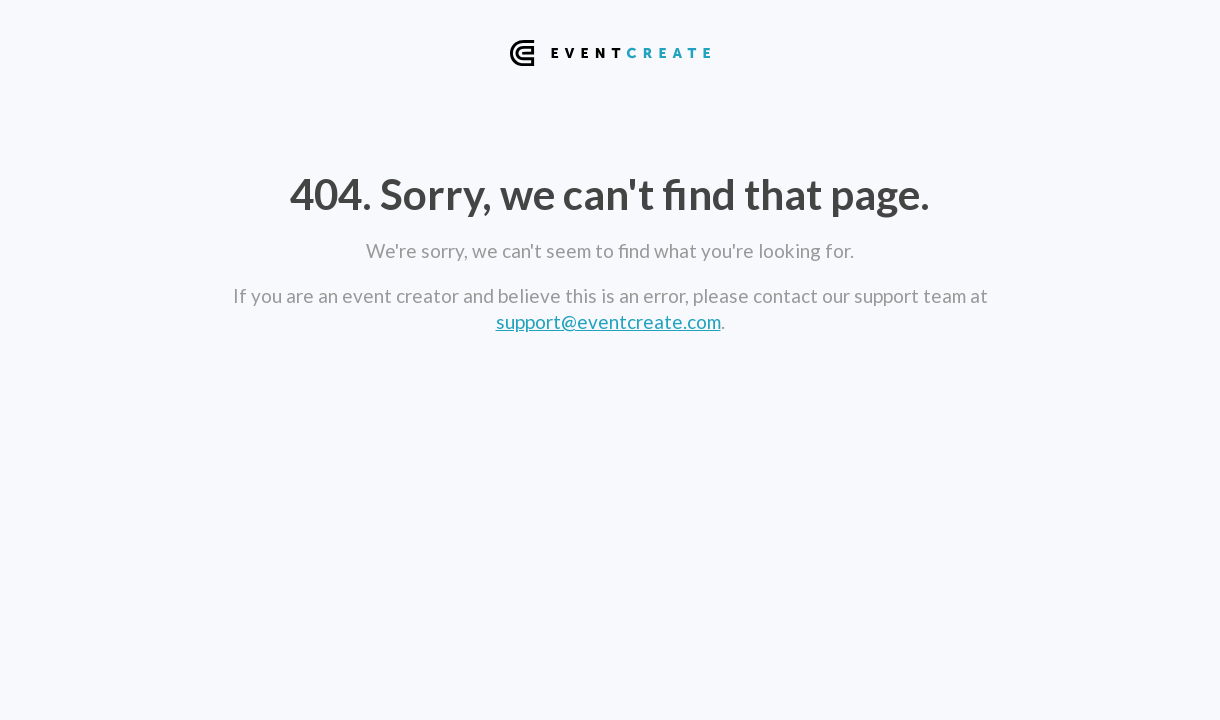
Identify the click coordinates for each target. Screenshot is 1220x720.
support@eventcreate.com (608, 321)
